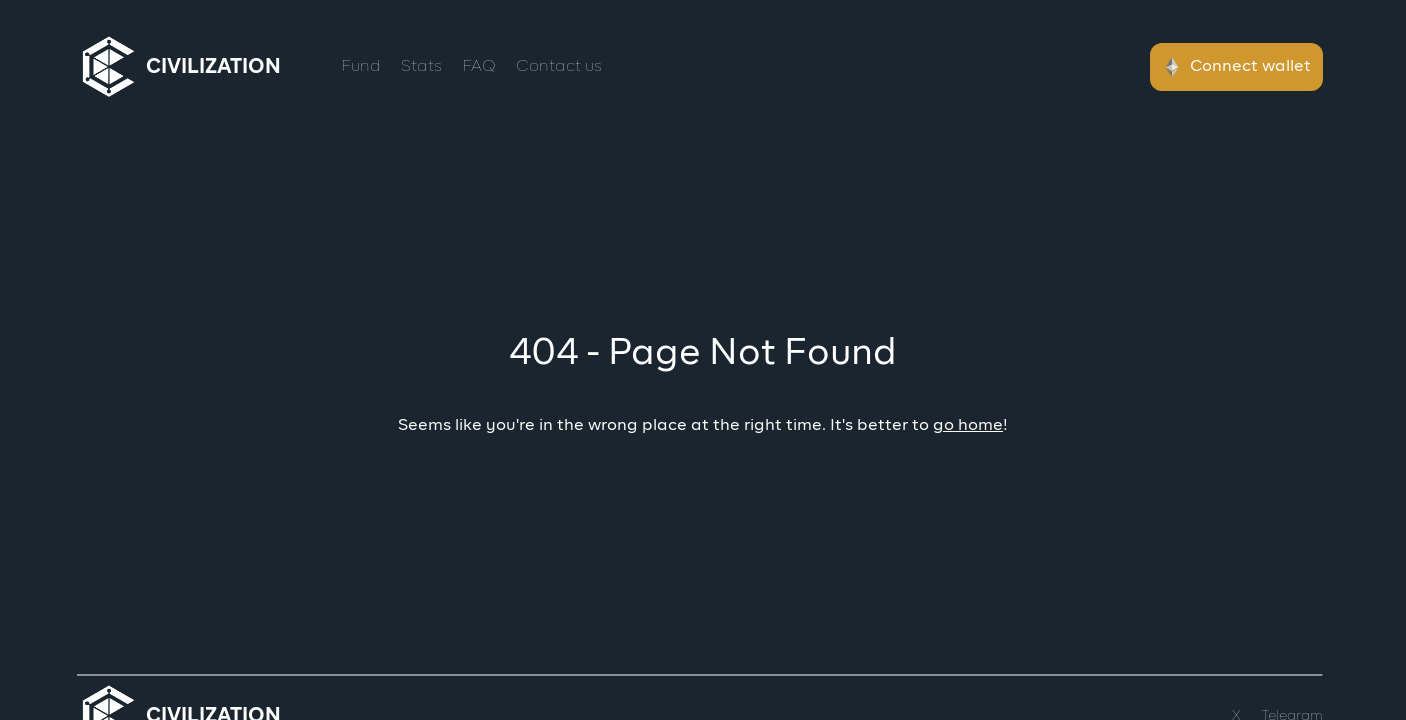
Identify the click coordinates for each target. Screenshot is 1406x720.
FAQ (479, 67)
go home (968, 426)
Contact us (559, 67)
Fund (361, 67)
